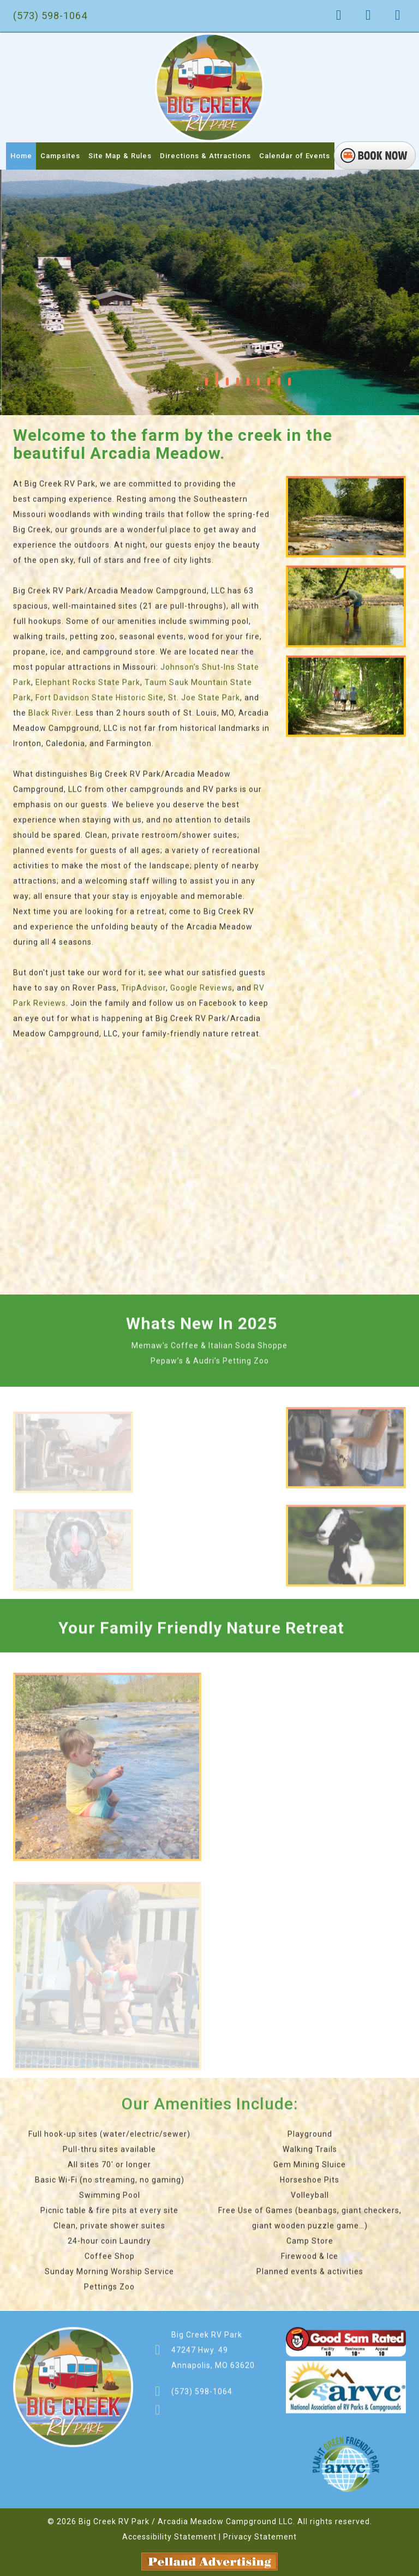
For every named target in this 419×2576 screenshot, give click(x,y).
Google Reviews (201, 991)
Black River (49, 716)
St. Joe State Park (204, 701)
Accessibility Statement (169, 2536)
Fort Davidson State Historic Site (99, 701)
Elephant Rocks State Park (87, 686)
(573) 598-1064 (50, 15)
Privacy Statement (260, 2536)
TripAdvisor (143, 991)
